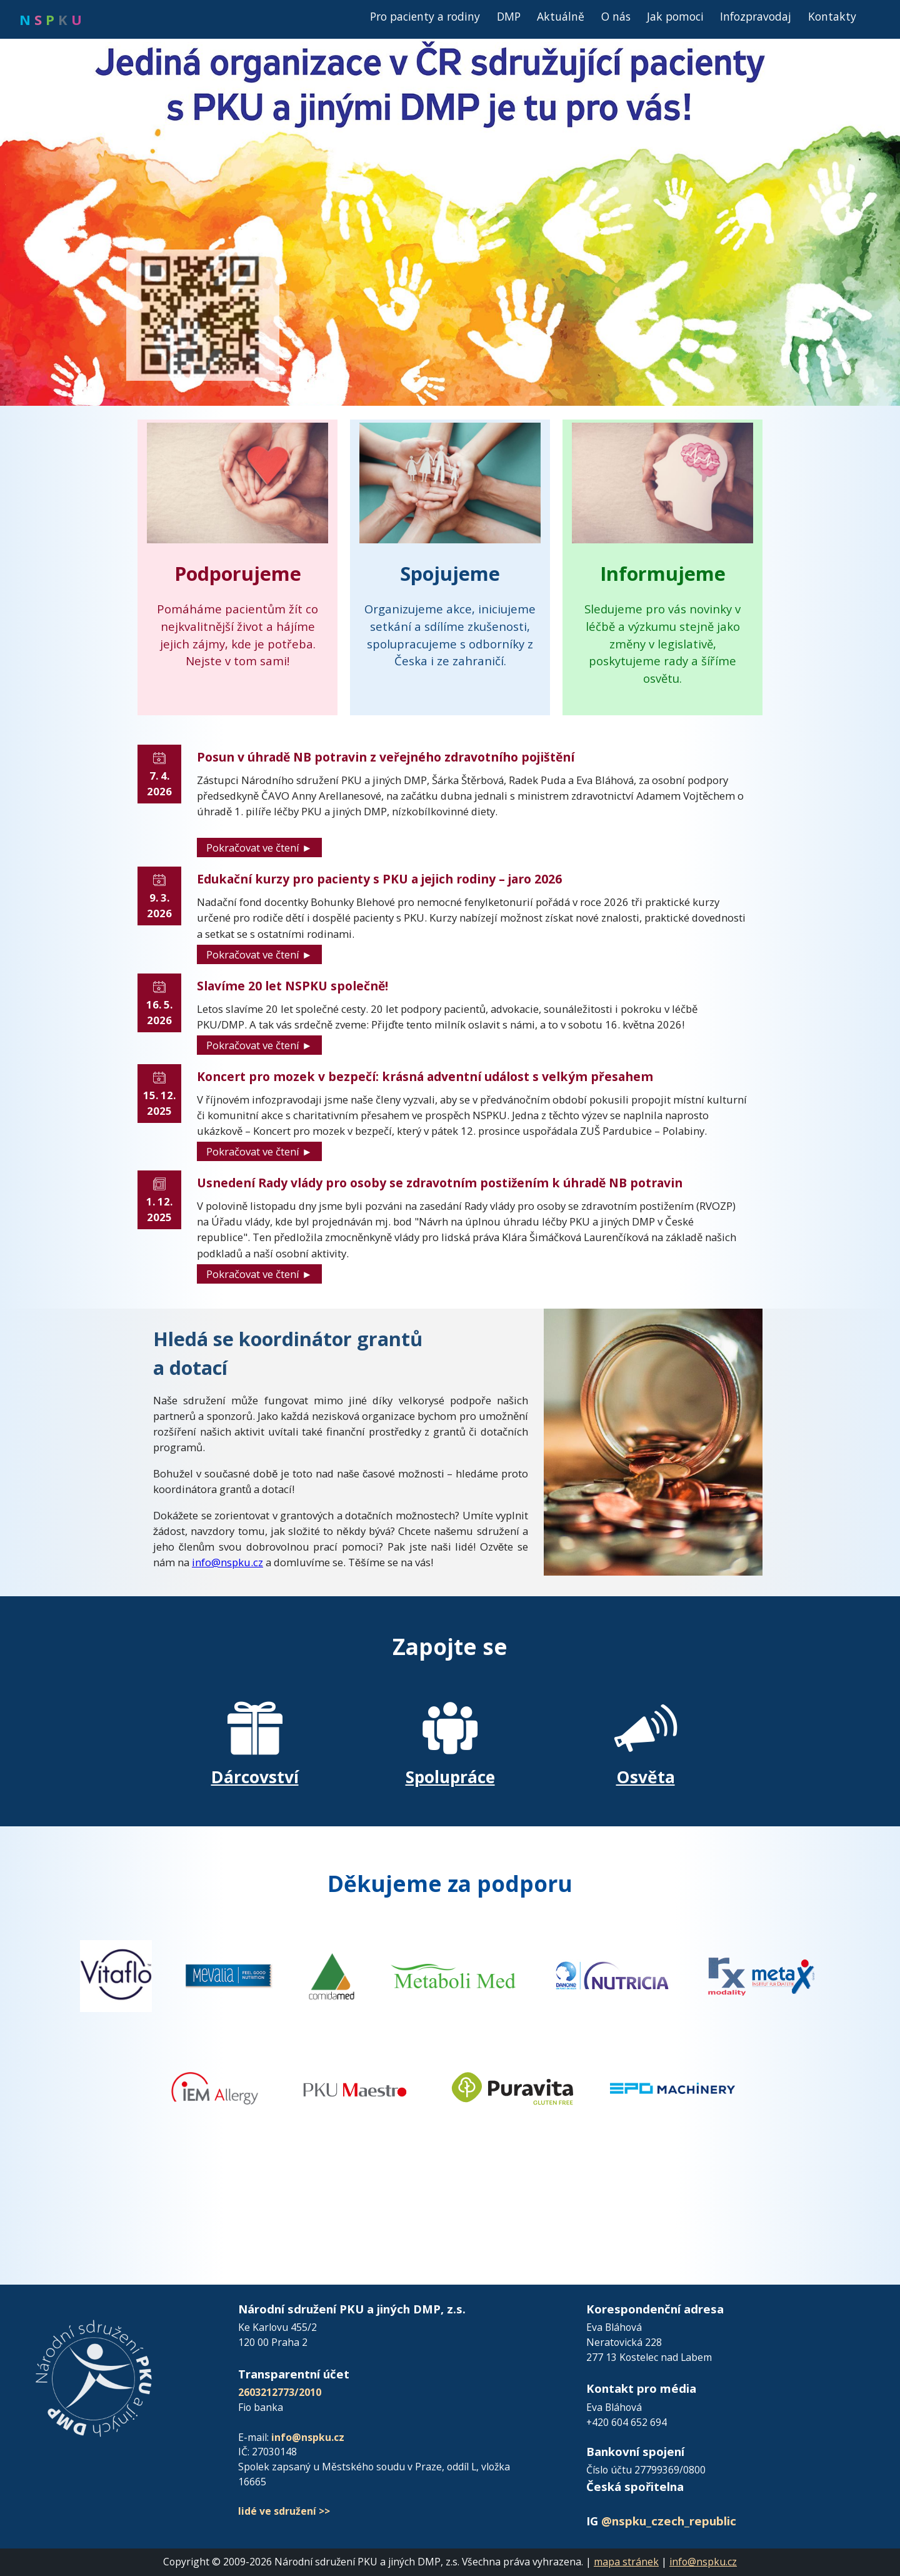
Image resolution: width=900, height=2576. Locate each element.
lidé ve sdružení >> (284, 2511)
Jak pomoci (675, 16)
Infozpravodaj (755, 16)
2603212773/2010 (279, 2392)
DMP (509, 16)
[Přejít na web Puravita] (513, 2087)
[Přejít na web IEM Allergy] (215, 2087)
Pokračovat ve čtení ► (259, 847)
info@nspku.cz (227, 1562)
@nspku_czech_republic (668, 2520)
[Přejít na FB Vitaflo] (116, 1975)
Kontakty (832, 16)
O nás (616, 16)
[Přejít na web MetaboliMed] (453, 1975)
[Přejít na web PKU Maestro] (355, 2087)
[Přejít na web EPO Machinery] (672, 2087)
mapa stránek (626, 2561)
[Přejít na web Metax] (761, 1975)
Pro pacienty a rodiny (425, 16)
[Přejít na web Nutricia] (611, 1975)
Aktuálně (560, 16)
